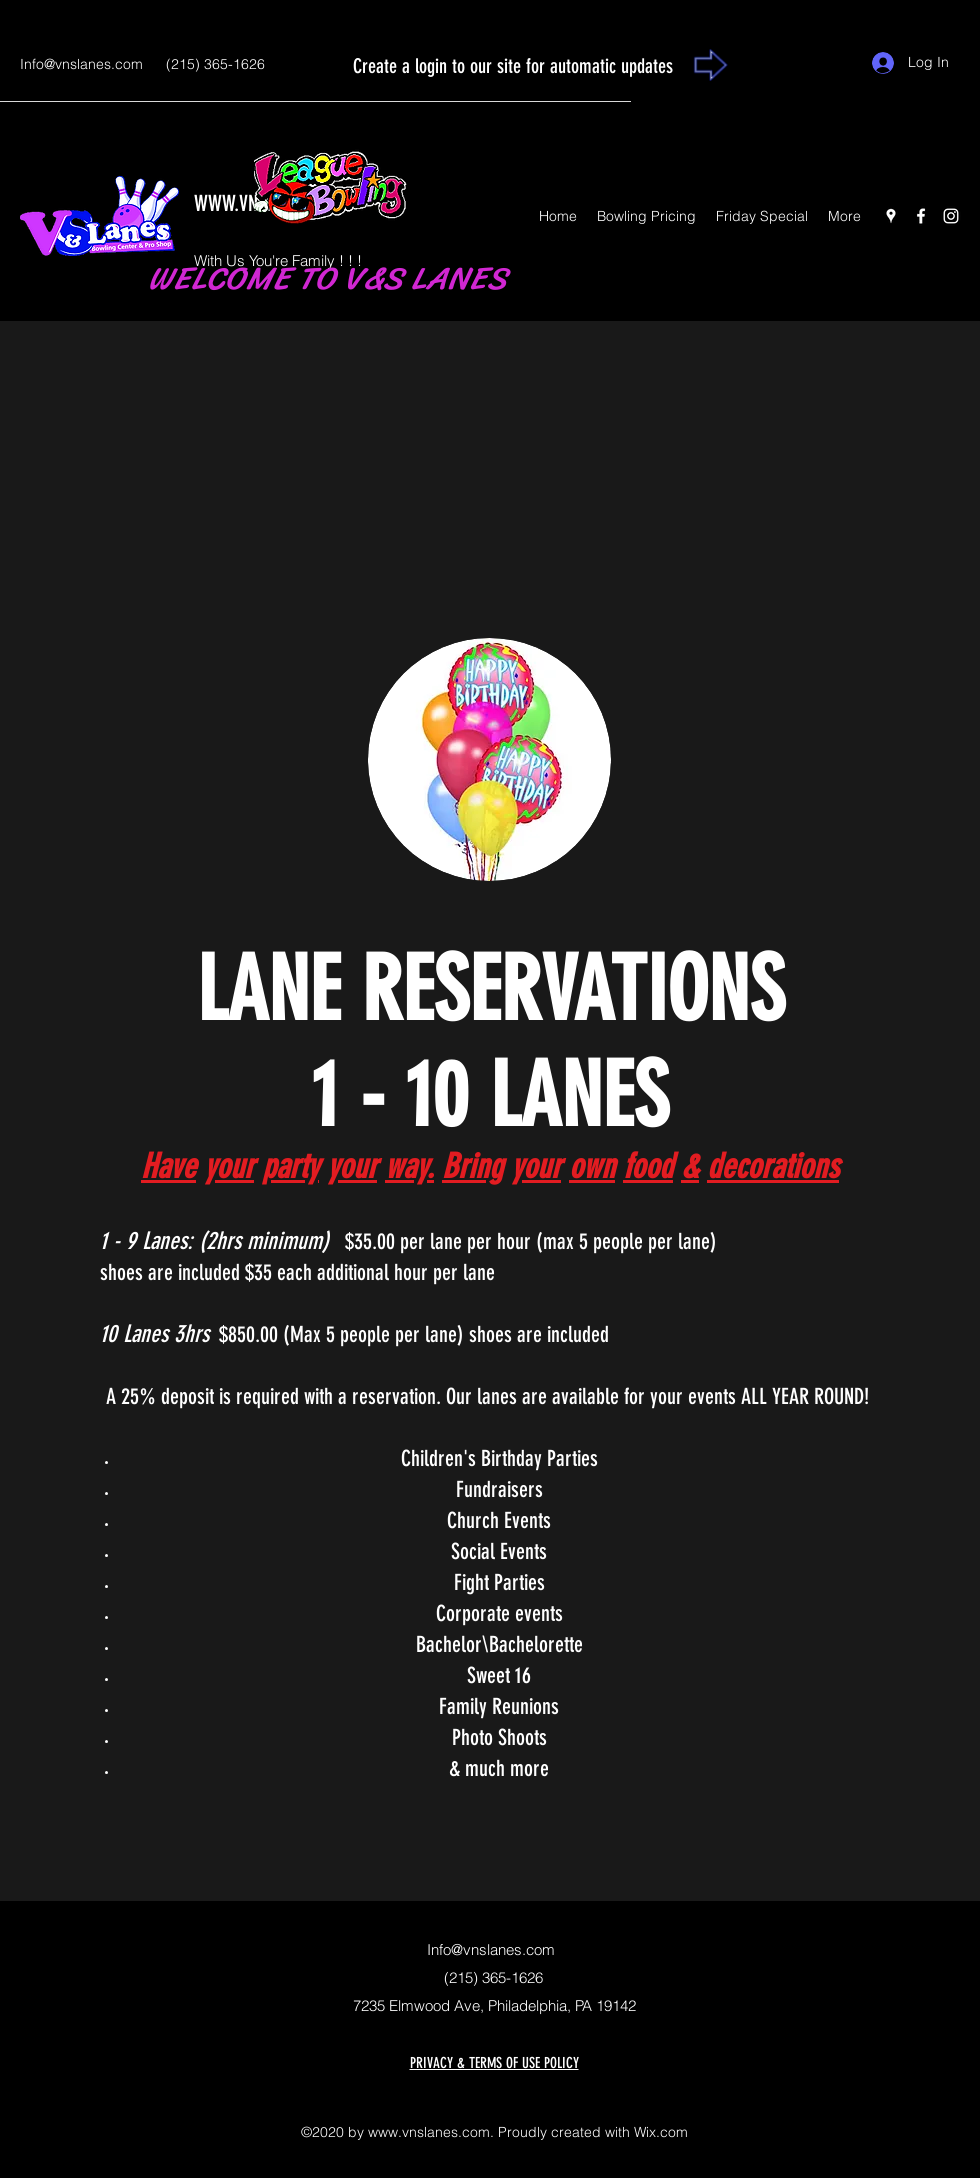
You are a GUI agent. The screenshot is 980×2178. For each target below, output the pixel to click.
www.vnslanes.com (429, 2132)
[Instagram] (951, 216)
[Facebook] (921, 216)
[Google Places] (891, 216)
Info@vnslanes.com (81, 64)
